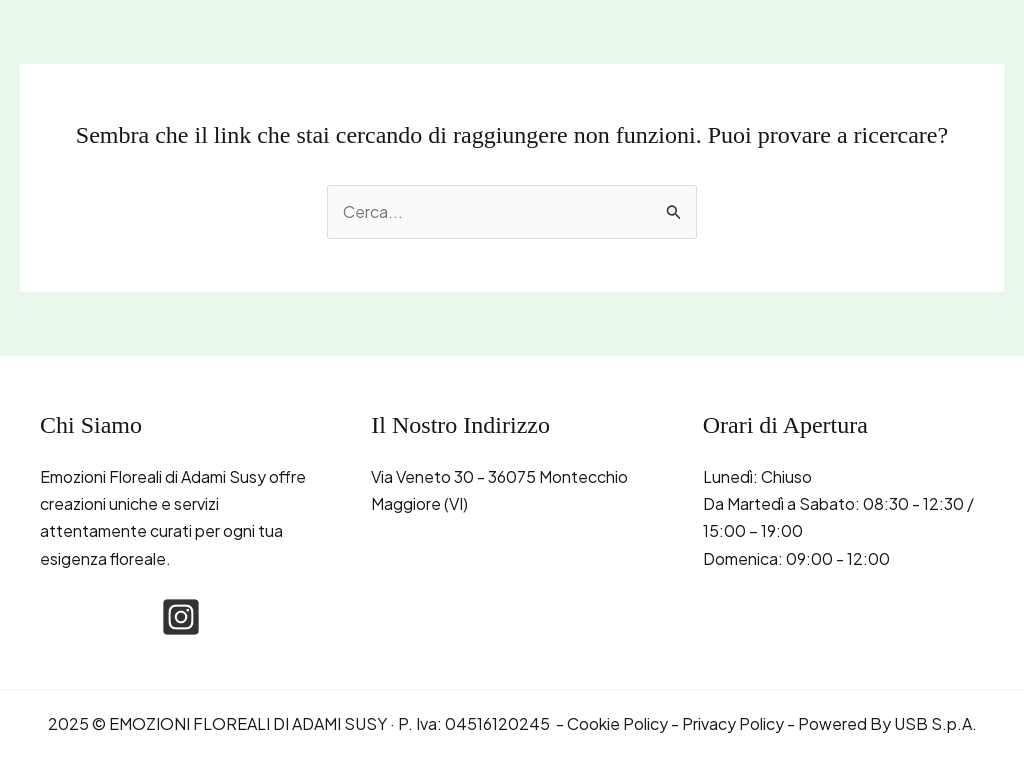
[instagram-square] (181, 617)
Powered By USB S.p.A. (887, 723)
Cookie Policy (617, 723)
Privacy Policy (733, 723)
